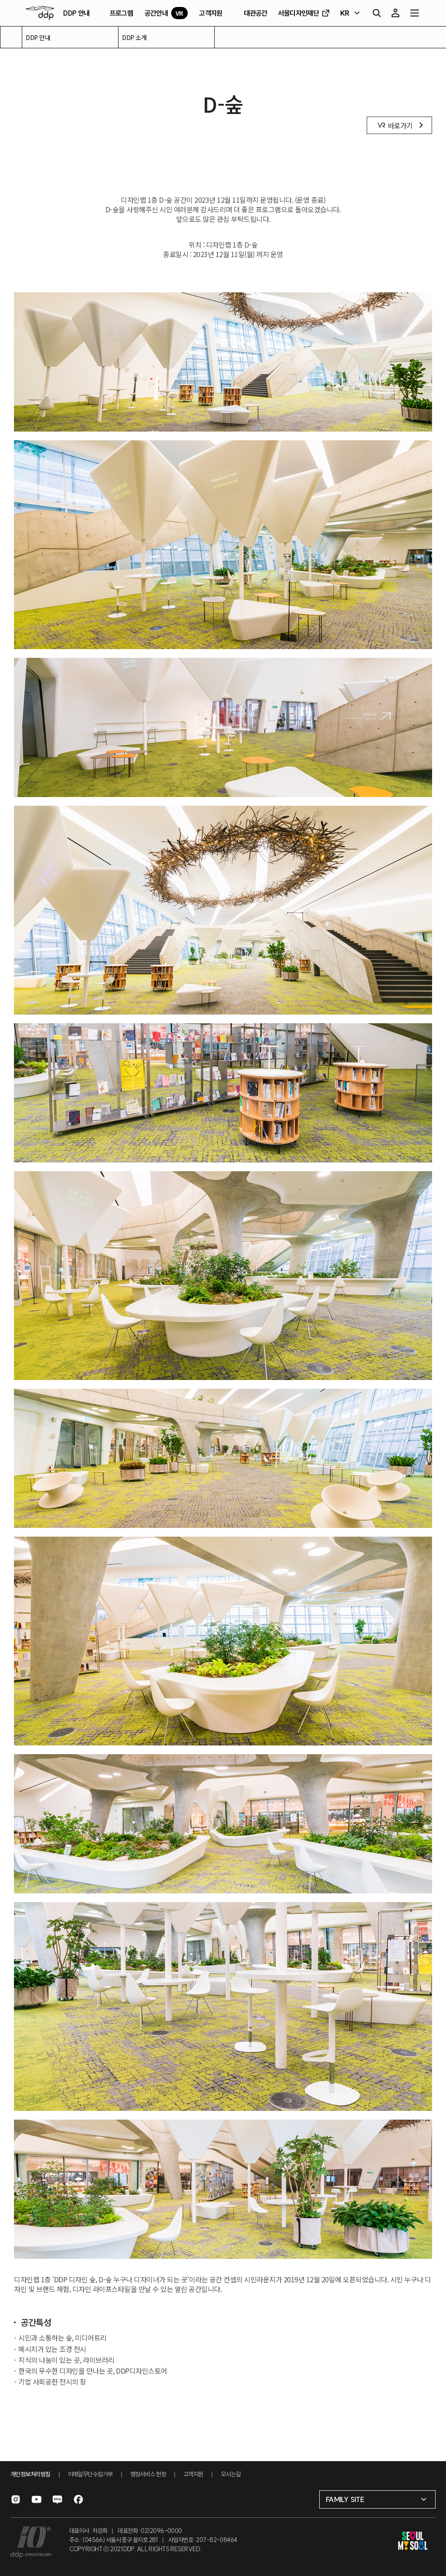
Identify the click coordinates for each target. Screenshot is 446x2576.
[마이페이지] (395, 13)
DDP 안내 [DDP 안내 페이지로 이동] (76, 13)
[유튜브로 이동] (36, 2499)
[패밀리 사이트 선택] (377, 2499)
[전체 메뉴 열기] (414, 13)
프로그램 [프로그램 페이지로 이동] (121, 13)
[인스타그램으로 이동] (15, 2499)
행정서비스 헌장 (148, 2474)
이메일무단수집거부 (90, 2474)
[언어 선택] (351, 13)
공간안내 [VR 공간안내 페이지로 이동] (166, 13)
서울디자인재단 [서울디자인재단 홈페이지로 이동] (304, 13)
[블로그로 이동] (57, 2499)
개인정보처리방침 (30, 2474)
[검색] (376, 13)
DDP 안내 (38, 37)
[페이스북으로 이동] (78, 2499)
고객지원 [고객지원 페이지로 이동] (210, 13)
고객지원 (193, 2474)
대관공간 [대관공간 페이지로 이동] (255, 13)
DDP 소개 (134, 37)
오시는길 (231, 2474)
